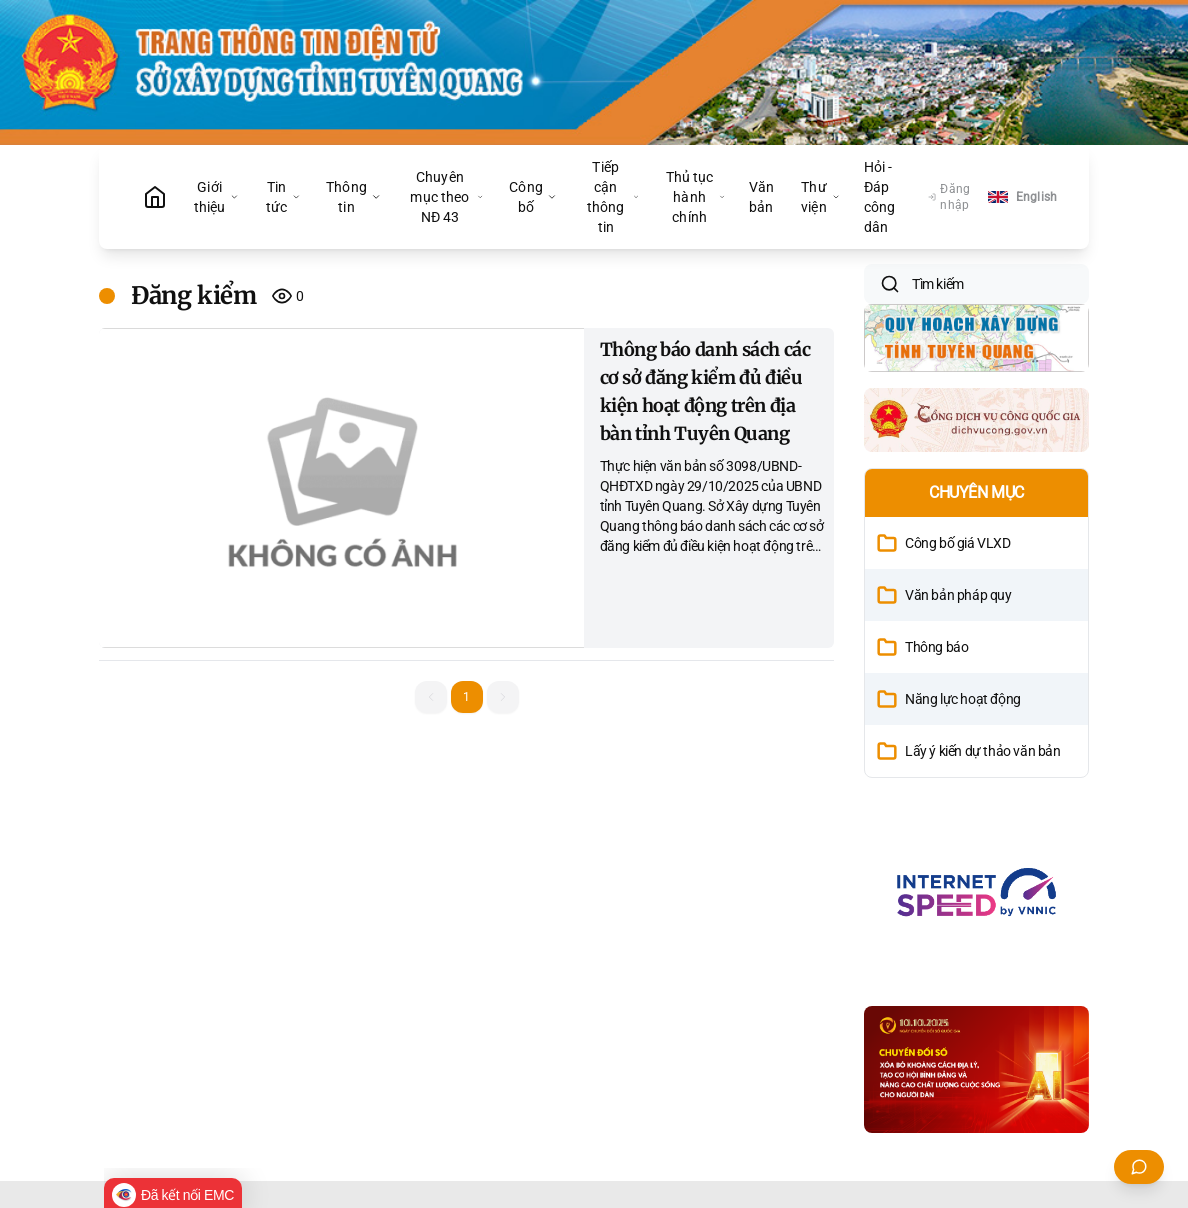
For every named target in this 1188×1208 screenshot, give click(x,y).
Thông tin (353, 197)
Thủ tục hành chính (695, 197)
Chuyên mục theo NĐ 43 (446, 197)
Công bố (533, 197)
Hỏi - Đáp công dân (880, 197)
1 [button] (466, 697)
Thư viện (820, 197)
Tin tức (283, 197)
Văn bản (761, 197)
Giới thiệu (216, 197)
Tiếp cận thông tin (613, 197)
